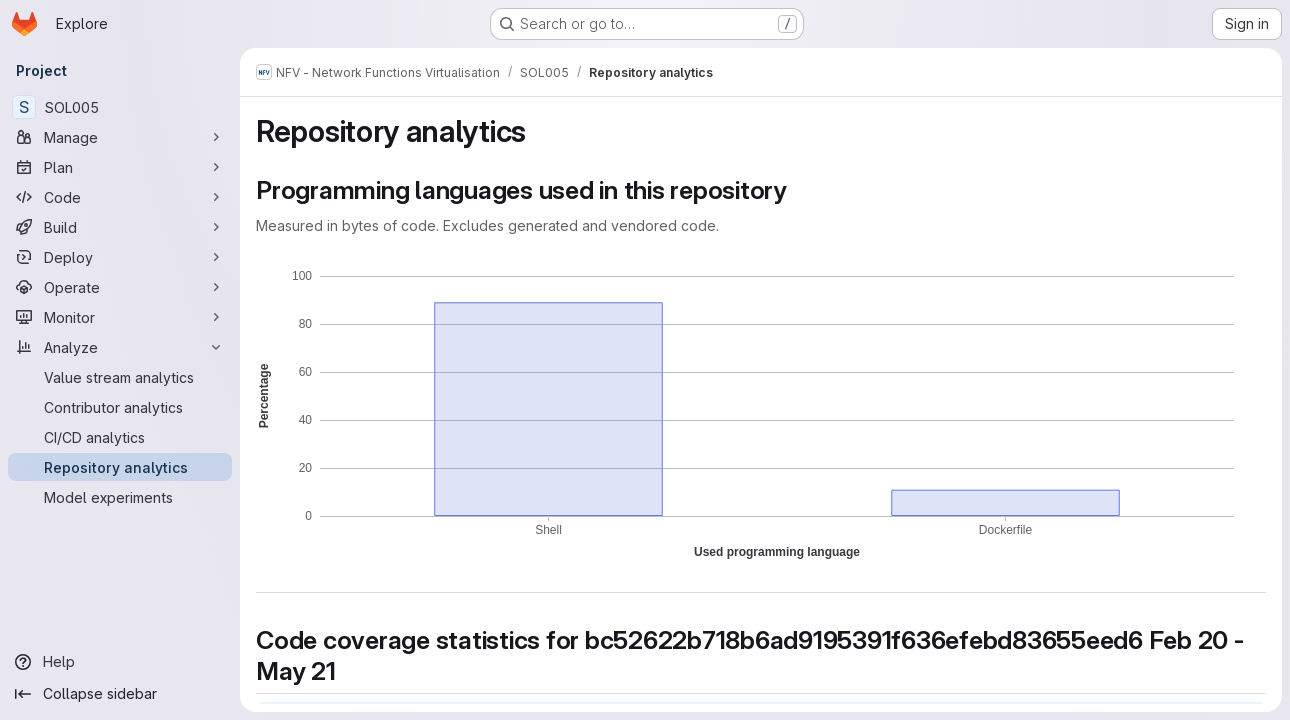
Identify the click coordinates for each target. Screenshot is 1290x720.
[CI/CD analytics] (120, 437)
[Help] (120, 662)
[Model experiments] (120, 497)
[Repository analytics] (120, 467)
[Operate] (120, 287)
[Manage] (120, 137)
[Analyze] (120, 347)
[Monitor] (120, 317)
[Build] (120, 227)
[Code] (120, 197)
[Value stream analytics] (120, 377)
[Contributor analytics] (120, 407)
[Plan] (120, 167)
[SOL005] (120, 107)
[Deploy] (120, 257)
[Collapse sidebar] (120, 694)
